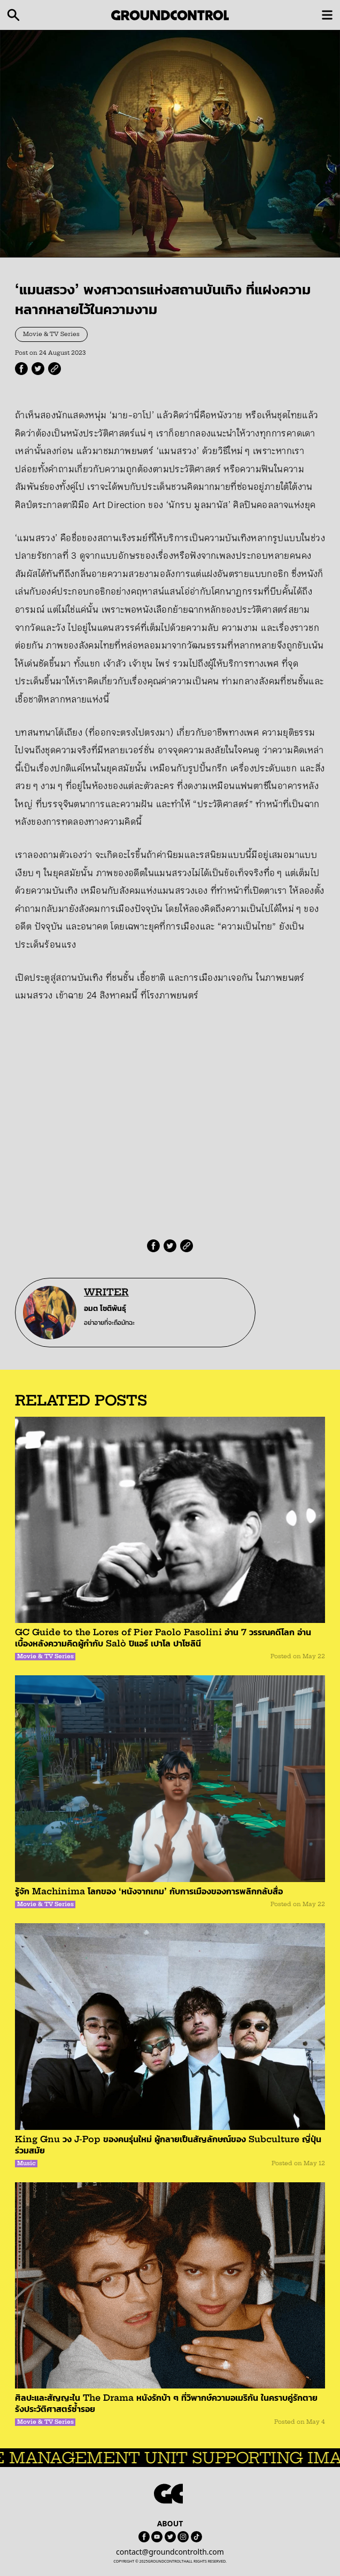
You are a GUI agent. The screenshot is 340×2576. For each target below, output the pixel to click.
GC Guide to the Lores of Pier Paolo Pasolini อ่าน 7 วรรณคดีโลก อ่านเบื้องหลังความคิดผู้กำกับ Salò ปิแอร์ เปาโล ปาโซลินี (163, 1638)
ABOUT (170, 2523)
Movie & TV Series (51, 334)
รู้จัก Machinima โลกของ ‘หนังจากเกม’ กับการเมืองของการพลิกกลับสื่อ (149, 1891)
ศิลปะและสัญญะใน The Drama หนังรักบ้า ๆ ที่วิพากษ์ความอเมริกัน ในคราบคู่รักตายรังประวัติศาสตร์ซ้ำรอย (166, 2403)
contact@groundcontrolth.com (170, 2552)
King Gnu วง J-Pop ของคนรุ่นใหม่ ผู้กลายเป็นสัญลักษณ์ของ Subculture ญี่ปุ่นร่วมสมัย (168, 2145)
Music (26, 2163)
